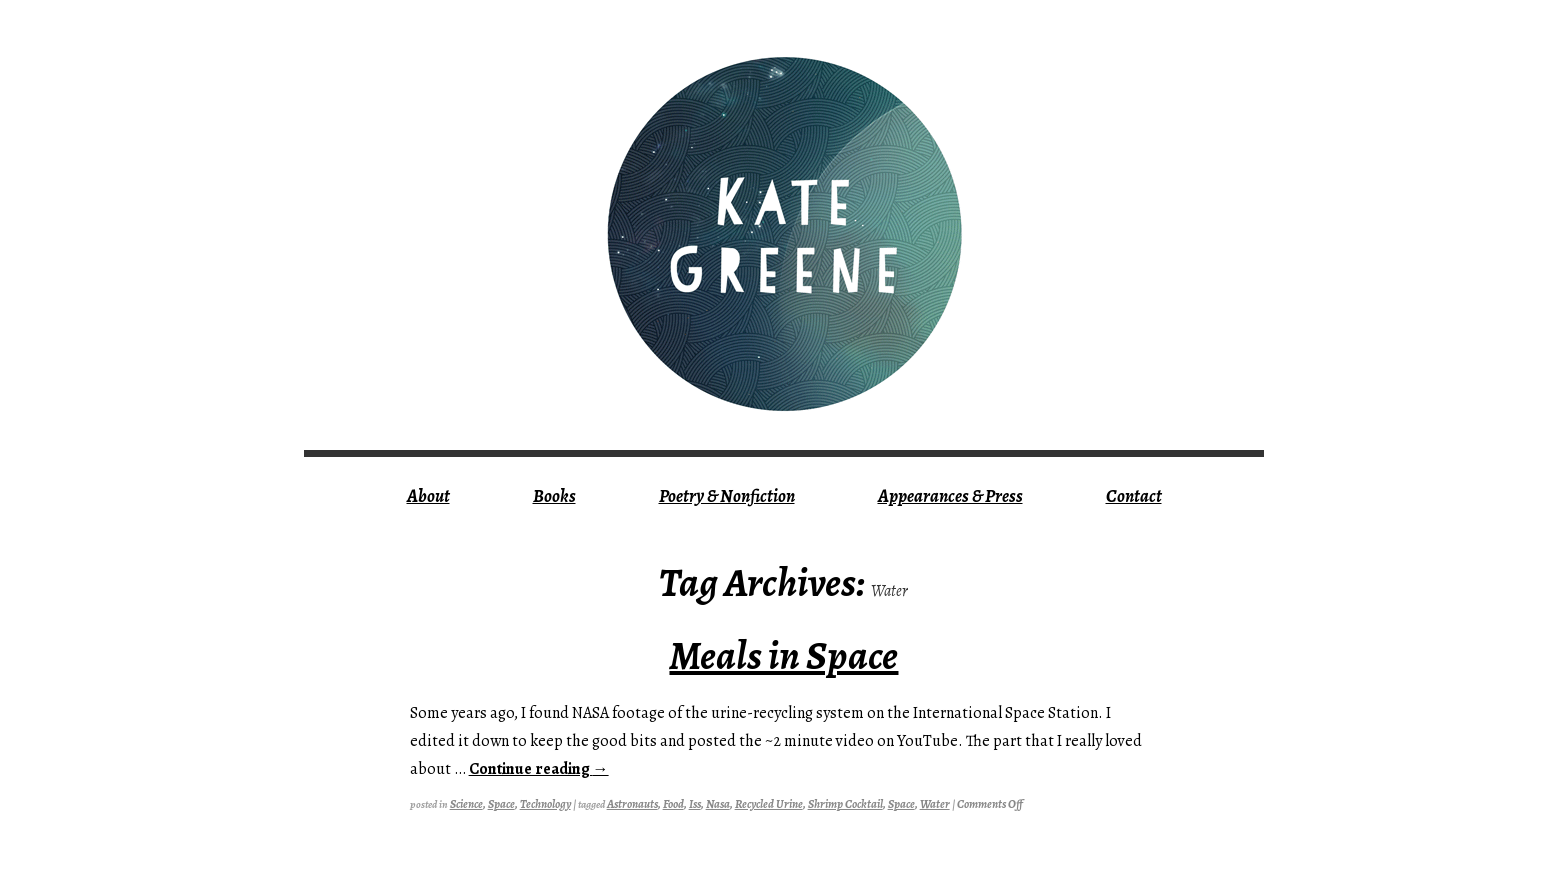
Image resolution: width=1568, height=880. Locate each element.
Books (554, 496)
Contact (1134, 496)
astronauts (632, 804)
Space (501, 804)
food (673, 804)
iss (695, 804)
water (935, 804)
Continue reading (539, 769)
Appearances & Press (950, 496)
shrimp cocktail (845, 804)
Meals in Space (783, 655)
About (428, 496)
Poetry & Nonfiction (727, 496)
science (466, 804)
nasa (718, 804)
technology (545, 804)
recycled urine (769, 804)
